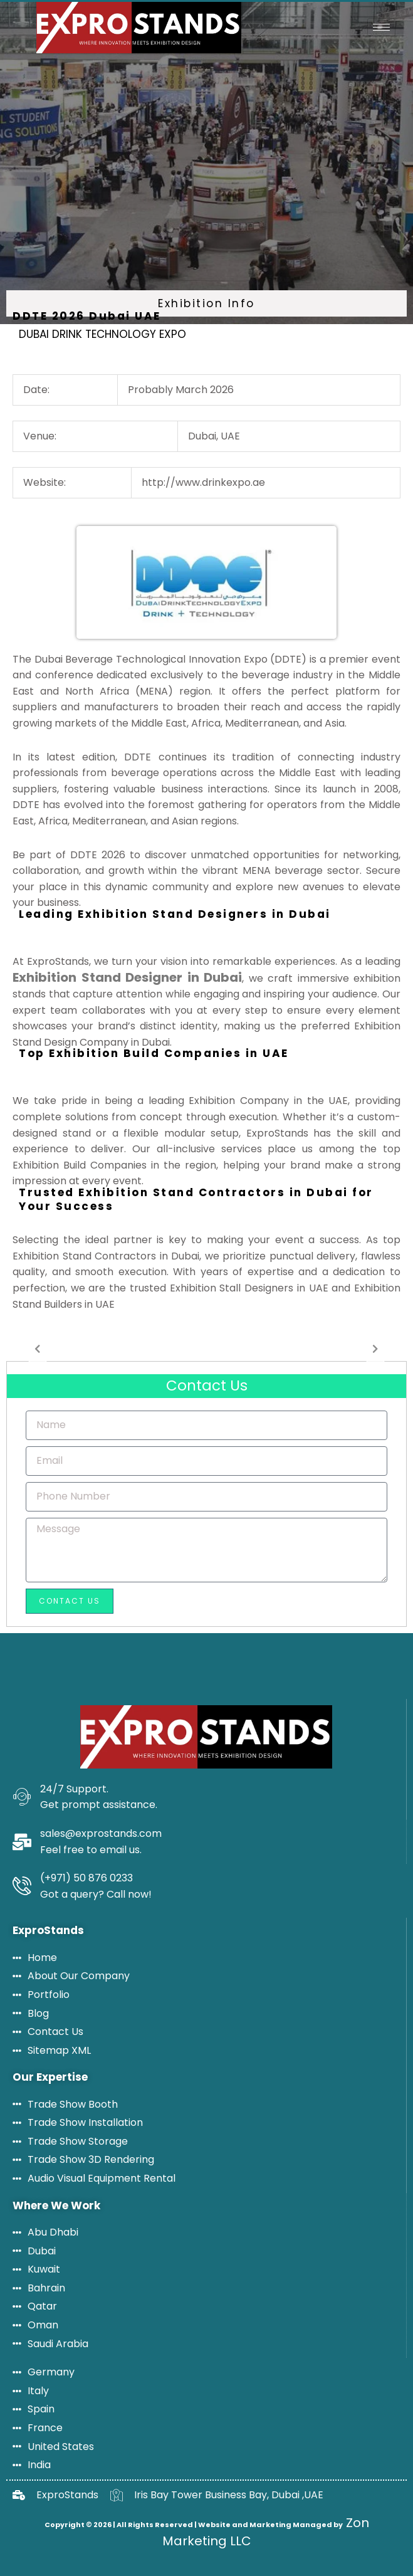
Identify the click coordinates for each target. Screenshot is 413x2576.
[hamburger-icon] (381, 27)
